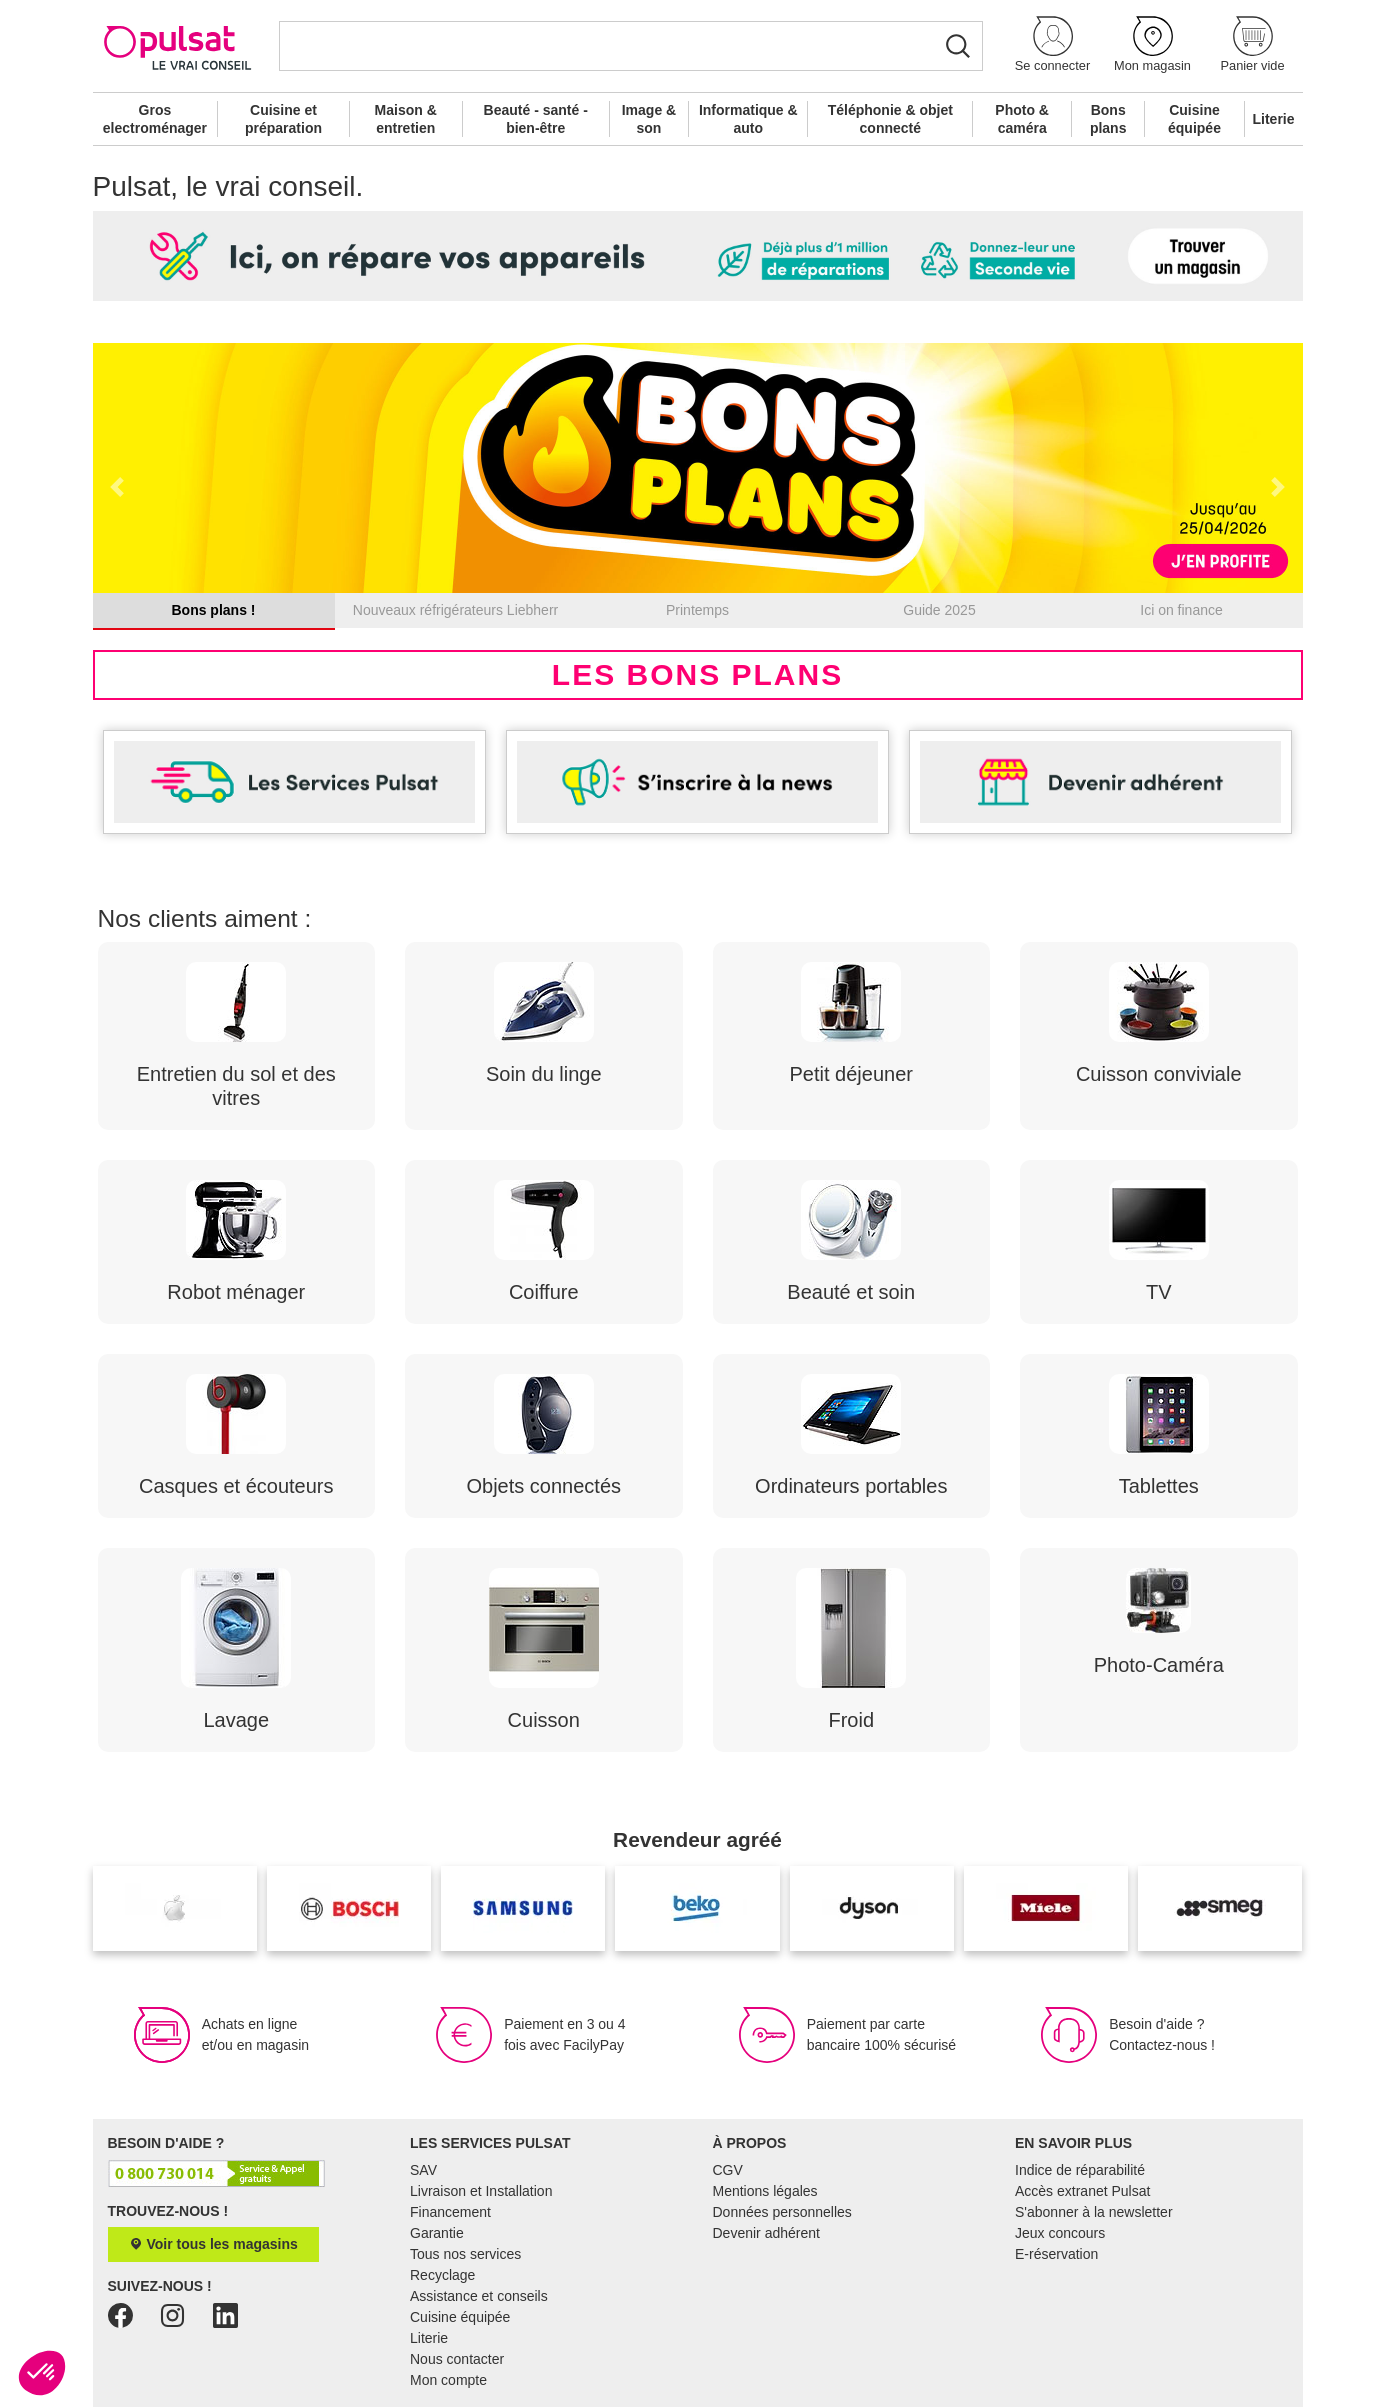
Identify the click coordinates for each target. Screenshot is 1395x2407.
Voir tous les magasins (213, 2244)
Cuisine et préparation (283, 119)
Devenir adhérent (766, 2233)
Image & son (649, 119)
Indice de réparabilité (1080, 2170)
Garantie (437, 2233)
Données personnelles (782, 2212)
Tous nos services (465, 2254)
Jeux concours (1060, 2233)
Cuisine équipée (1194, 119)
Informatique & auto (748, 119)
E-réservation (1056, 2254)
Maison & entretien (406, 119)
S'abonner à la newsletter (1094, 2212)
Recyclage (442, 2275)
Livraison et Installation (481, 2191)
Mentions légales (765, 2191)
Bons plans (1108, 119)
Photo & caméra (1022, 119)
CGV (728, 2170)
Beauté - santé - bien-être (536, 119)
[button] (1053, 45)
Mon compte (448, 2380)
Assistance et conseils (479, 2296)
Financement (450, 2212)
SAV (423, 2170)
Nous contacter (457, 2359)
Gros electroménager (155, 119)
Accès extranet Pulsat (1082, 2191)
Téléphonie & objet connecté (890, 119)
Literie (1274, 119)
